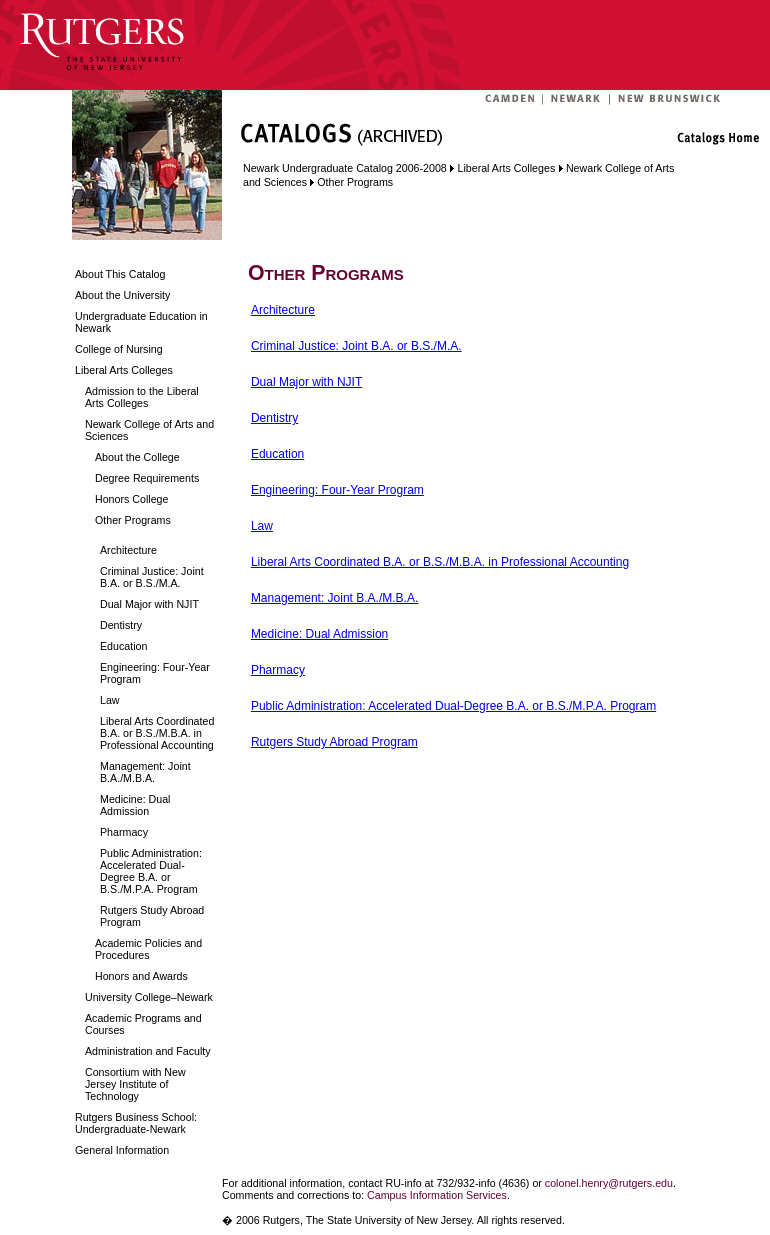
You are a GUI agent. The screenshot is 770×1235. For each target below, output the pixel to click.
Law (110, 700)
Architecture (128, 550)
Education (123, 646)
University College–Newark (149, 997)
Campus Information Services (437, 1195)
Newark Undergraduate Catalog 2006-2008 (345, 168)
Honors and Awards (141, 976)
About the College (137, 457)
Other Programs (133, 520)
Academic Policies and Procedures (148, 949)
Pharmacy (124, 832)
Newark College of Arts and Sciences (149, 430)
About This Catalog (120, 274)
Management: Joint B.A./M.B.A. (145, 772)
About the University (122, 295)
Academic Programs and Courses (143, 1024)
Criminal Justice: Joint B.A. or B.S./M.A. (152, 577)
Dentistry (121, 625)
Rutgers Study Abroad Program (152, 916)
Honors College (131, 499)
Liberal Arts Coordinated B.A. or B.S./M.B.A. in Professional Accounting (157, 733)
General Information (122, 1150)
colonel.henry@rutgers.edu (609, 1183)
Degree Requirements (147, 478)
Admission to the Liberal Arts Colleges (142, 397)
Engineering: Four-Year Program (155, 673)
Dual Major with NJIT (149, 604)
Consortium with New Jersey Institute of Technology (135, 1084)
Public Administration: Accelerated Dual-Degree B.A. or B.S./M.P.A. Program (151, 871)
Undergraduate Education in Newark (141, 322)
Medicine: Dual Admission (135, 805)
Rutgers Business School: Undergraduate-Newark (136, 1123)
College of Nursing (119, 349)
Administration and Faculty (148, 1051)
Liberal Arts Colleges (124, 370)
